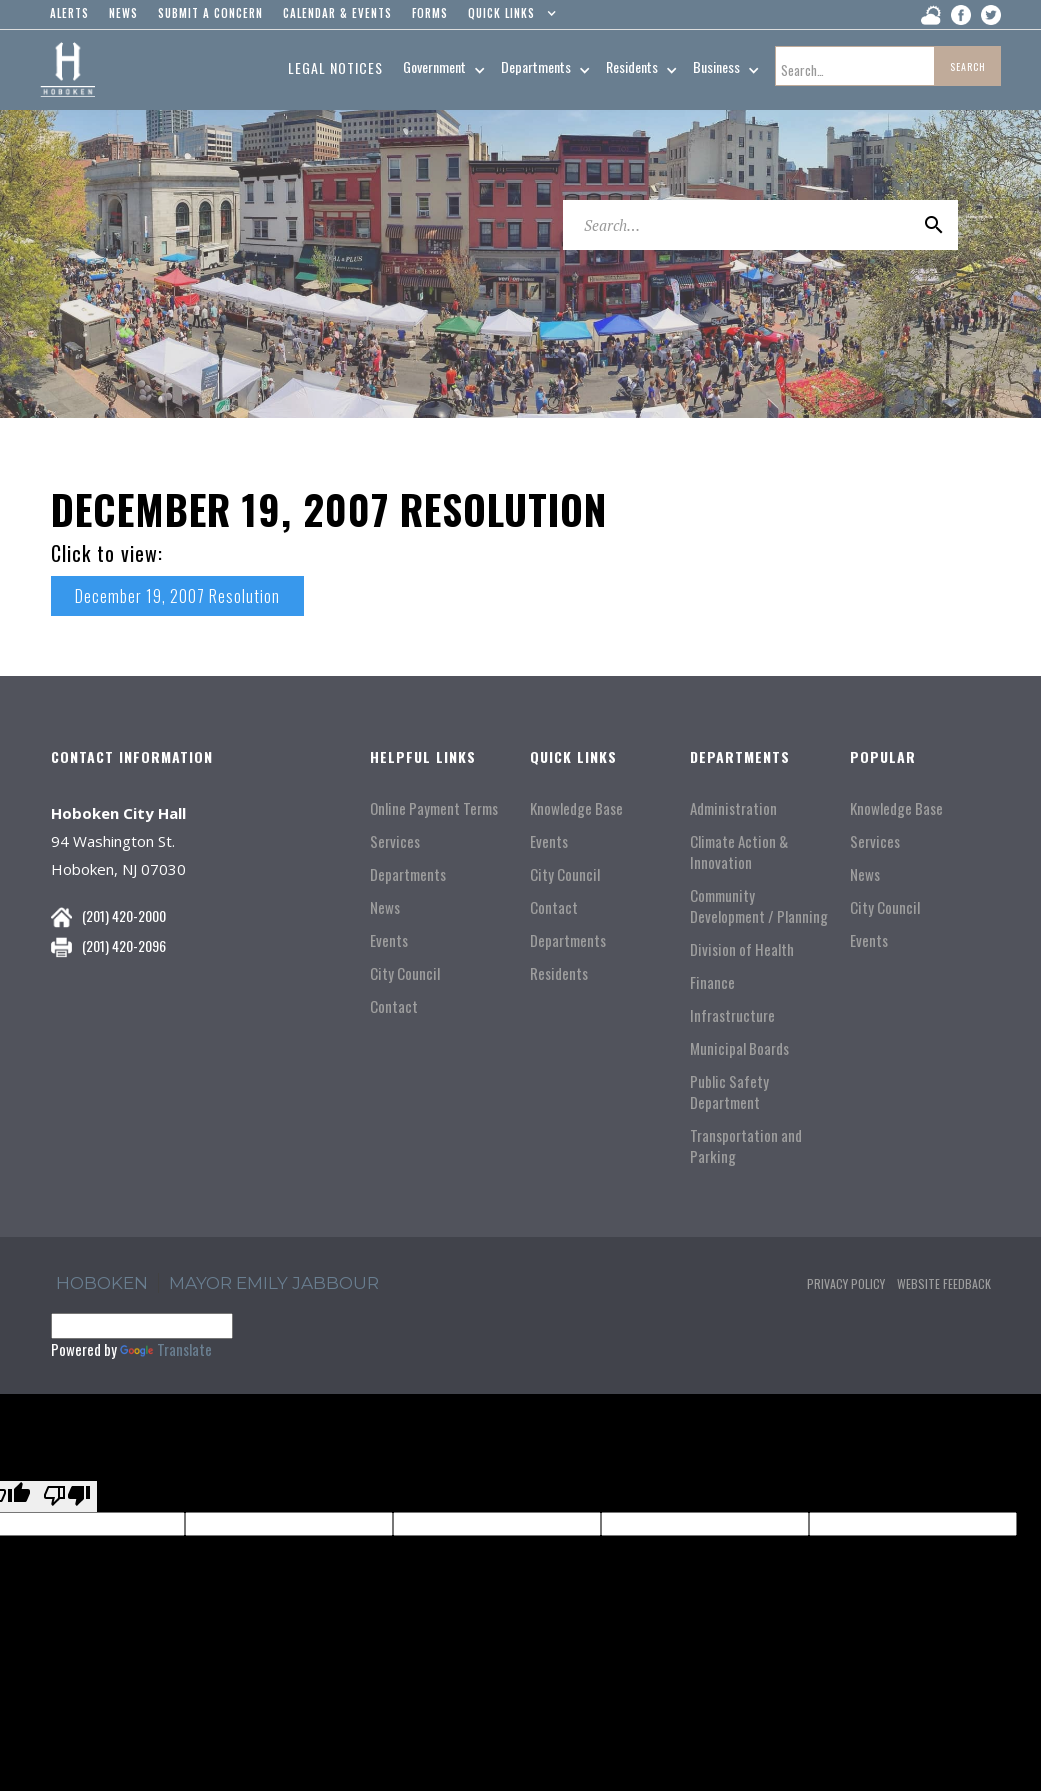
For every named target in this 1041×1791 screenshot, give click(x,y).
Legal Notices (335, 67)
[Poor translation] (67, 1496)
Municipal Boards (739, 1048)
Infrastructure (732, 1015)
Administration (733, 808)
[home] (67, 70)
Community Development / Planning (759, 906)
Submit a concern (210, 13)
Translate (166, 1349)
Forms (430, 13)
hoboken (102, 1283)
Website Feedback (944, 1283)
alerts (69, 13)
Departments (408, 874)
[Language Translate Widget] (142, 1326)
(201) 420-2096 (124, 945)
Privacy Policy (846, 1283)
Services (395, 841)
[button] (507, 18)
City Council (405, 973)
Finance (712, 982)
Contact (394, 1006)
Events (389, 940)
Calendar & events (337, 13)
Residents (559, 973)
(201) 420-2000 (124, 915)
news (123, 13)
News (385, 907)
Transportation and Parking (746, 1146)
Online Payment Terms (434, 808)
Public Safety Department (729, 1092)
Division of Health (742, 949)
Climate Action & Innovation (739, 852)
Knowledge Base (576, 808)
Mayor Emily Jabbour (274, 1283)
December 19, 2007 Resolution (177, 596)
